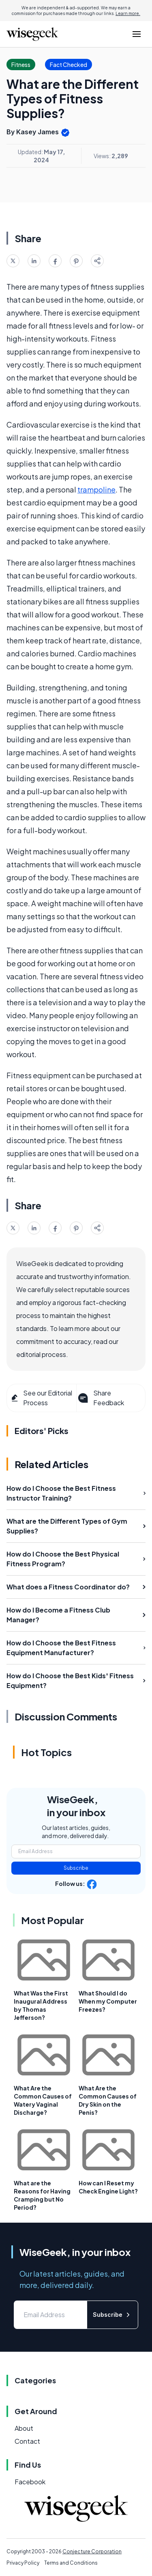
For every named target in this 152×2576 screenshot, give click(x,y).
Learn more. (128, 13)
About (24, 2428)
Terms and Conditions (71, 2563)
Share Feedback (100, 1398)
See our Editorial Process (41, 1398)
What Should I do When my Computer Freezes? (108, 2001)
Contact (27, 2441)
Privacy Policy (22, 2563)
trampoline (96, 489)
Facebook (30, 2481)
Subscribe (76, 1868)
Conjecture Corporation (92, 2551)
